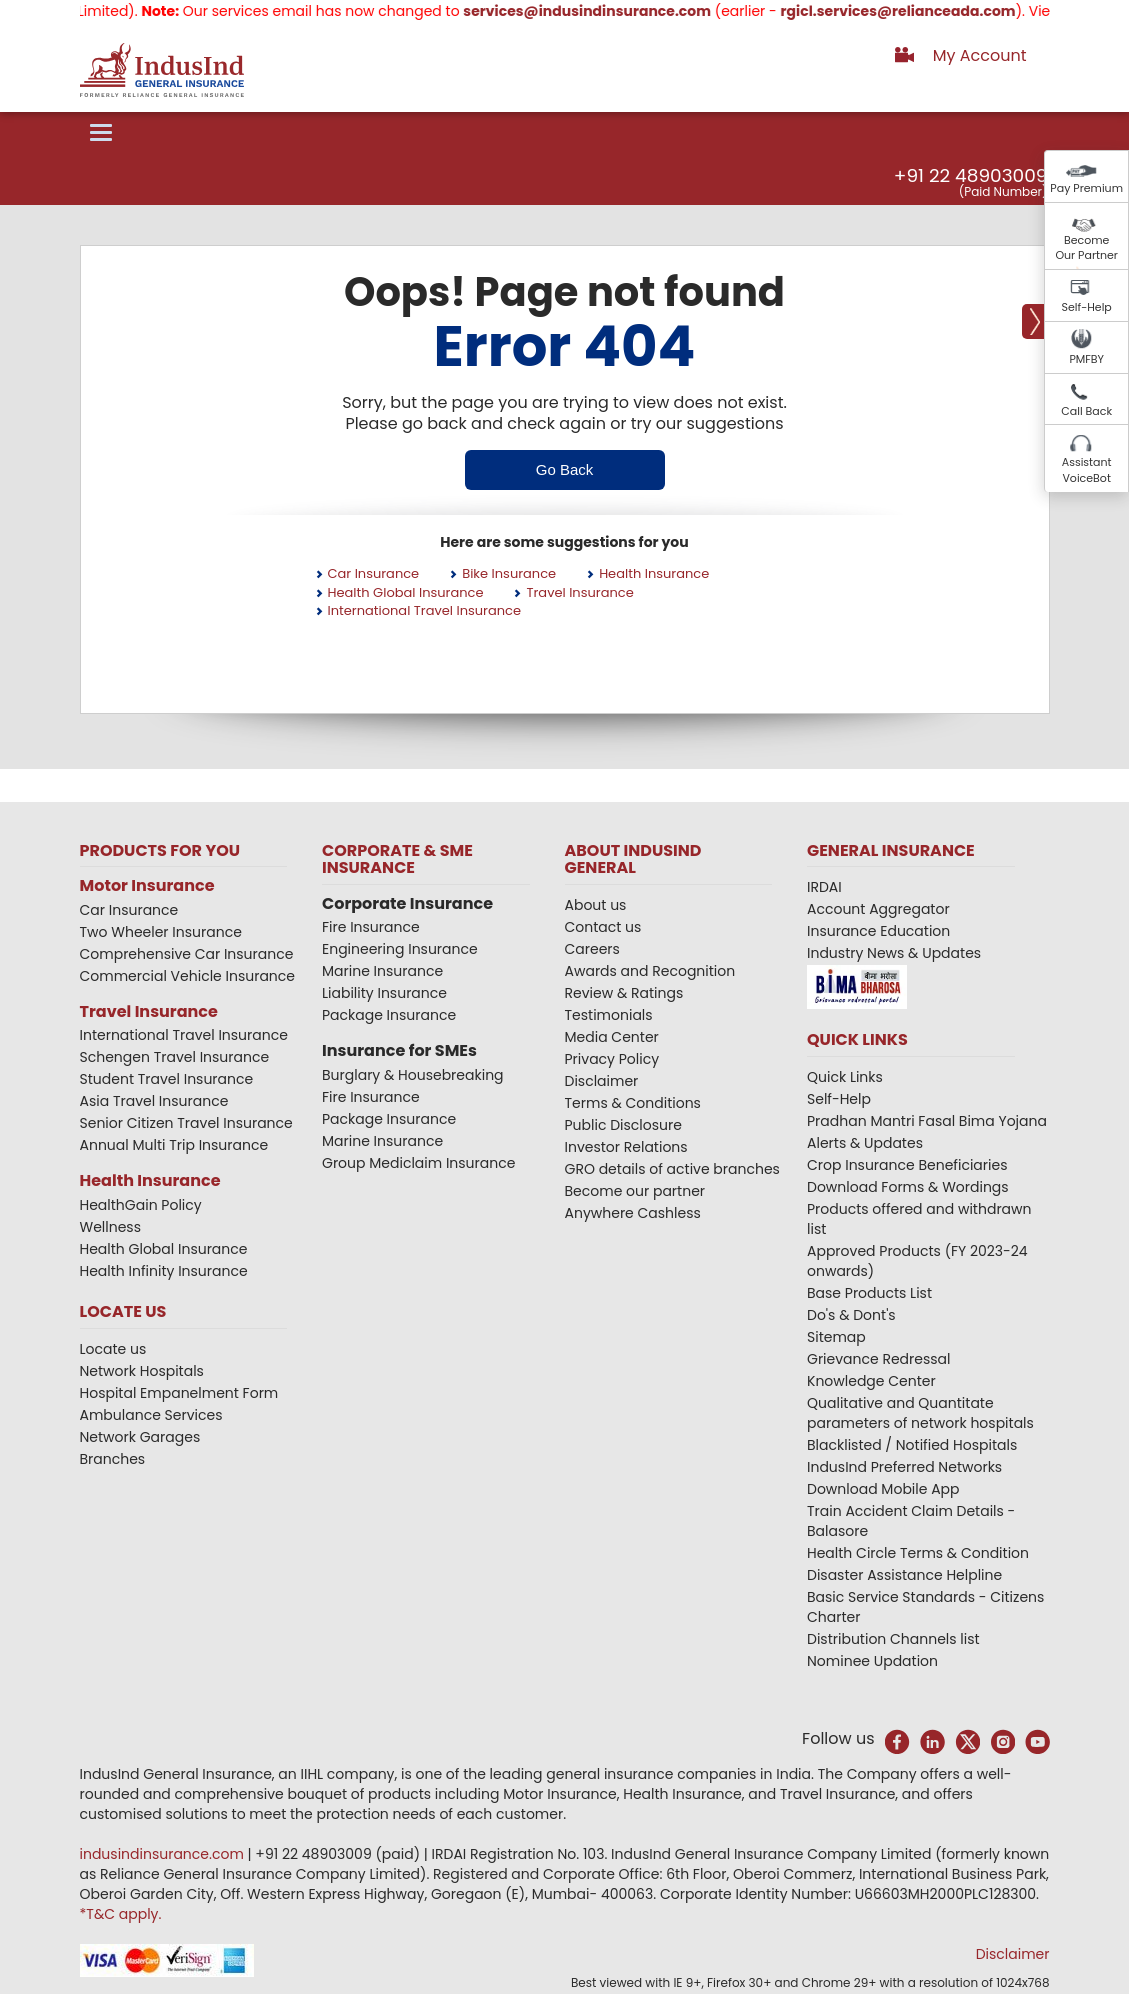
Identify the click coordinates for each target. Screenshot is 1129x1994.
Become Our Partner (1086, 248)
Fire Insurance (371, 927)
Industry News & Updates (894, 953)
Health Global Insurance (406, 592)
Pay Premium (1086, 188)
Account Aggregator (878, 909)
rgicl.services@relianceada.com (917, 11)
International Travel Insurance (425, 610)
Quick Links (845, 1077)
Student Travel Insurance (167, 1079)
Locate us (113, 1349)
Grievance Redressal (879, 1359)
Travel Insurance (579, 592)
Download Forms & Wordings (908, 1187)
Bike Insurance (509, 573)
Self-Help (1087, 307)
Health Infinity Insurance (166, 1271)
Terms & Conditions (633, 1103)
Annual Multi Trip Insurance (174, 1145)
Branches (113, 1459)
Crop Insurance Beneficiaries (907, 1165)
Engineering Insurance (400, 949)
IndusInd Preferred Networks (904, 1467)
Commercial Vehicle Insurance (188, 976)
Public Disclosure (623, 1125)
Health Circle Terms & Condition (918, 1553)
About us (596, 905)
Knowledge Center (871, 1381)
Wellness (111, 1227)
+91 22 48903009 (971, 175)
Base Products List (869, 1293)
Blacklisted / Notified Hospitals (912, 1445)
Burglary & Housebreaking (413, 1075)
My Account (980, 55)
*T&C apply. (121, 1914)
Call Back (1086, 411)
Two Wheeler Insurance (161, 932)
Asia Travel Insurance (154, 1101)
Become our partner (635, 1191)
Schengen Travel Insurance (175, 1057)
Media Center (612, 1037)
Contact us (603, 927)
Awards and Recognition (650, 971)
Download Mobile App (883, 1489)
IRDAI (824, 887)
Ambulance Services (151, 1415)
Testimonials (609, 1015)
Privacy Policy (612, 1059)
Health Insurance (654, 573)
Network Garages (140, 1437)
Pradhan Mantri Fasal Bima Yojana (927, 1121)
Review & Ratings (624, 993)
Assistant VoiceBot (1087, 470)
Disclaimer (602, 1081)
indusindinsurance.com (164, 1854)
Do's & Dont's (851, 1315)
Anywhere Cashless (633, 1213)
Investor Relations (626, 1147)
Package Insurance (389, 1015)
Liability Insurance (384, 993)
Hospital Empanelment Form (179, 1393)
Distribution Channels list (893, 1639)
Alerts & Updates (865, 1143)
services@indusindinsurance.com (607, 11)
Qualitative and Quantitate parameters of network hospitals (920, 1413)
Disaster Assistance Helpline (904, 1575)
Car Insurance (374, 573)
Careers (592, 949)
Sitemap (836, 1337)
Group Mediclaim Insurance (418, 1163)
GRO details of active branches (672, 1169)
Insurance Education (878, 931)
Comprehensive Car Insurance (187, 954)
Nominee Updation (872, 1661)
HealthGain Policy (141, 1205)
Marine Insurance (382, 971)
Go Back (565, 469)
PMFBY (1086, 359)
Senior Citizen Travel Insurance (186, 1123)
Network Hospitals (142, 1371)
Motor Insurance (147, 885)
